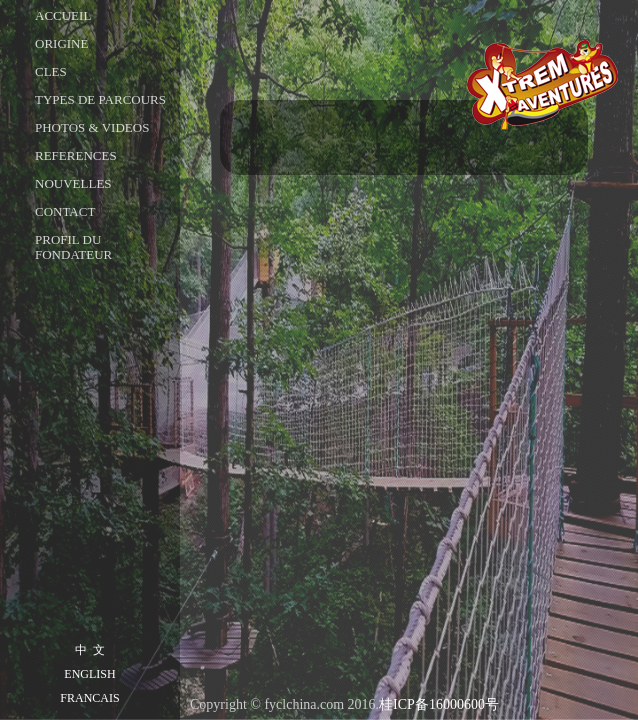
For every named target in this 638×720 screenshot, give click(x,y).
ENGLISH (89, 674)
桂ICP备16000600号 (439, 704)
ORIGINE (61, 43)
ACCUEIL (63, 15)
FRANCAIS (89, 698)
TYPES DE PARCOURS (100, 99)
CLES (51, 71)
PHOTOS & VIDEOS (92, 127)
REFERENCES (76, 155)
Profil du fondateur (73, 247)
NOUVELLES (73, 183)
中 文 (90, 650)
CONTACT (65, 211)
